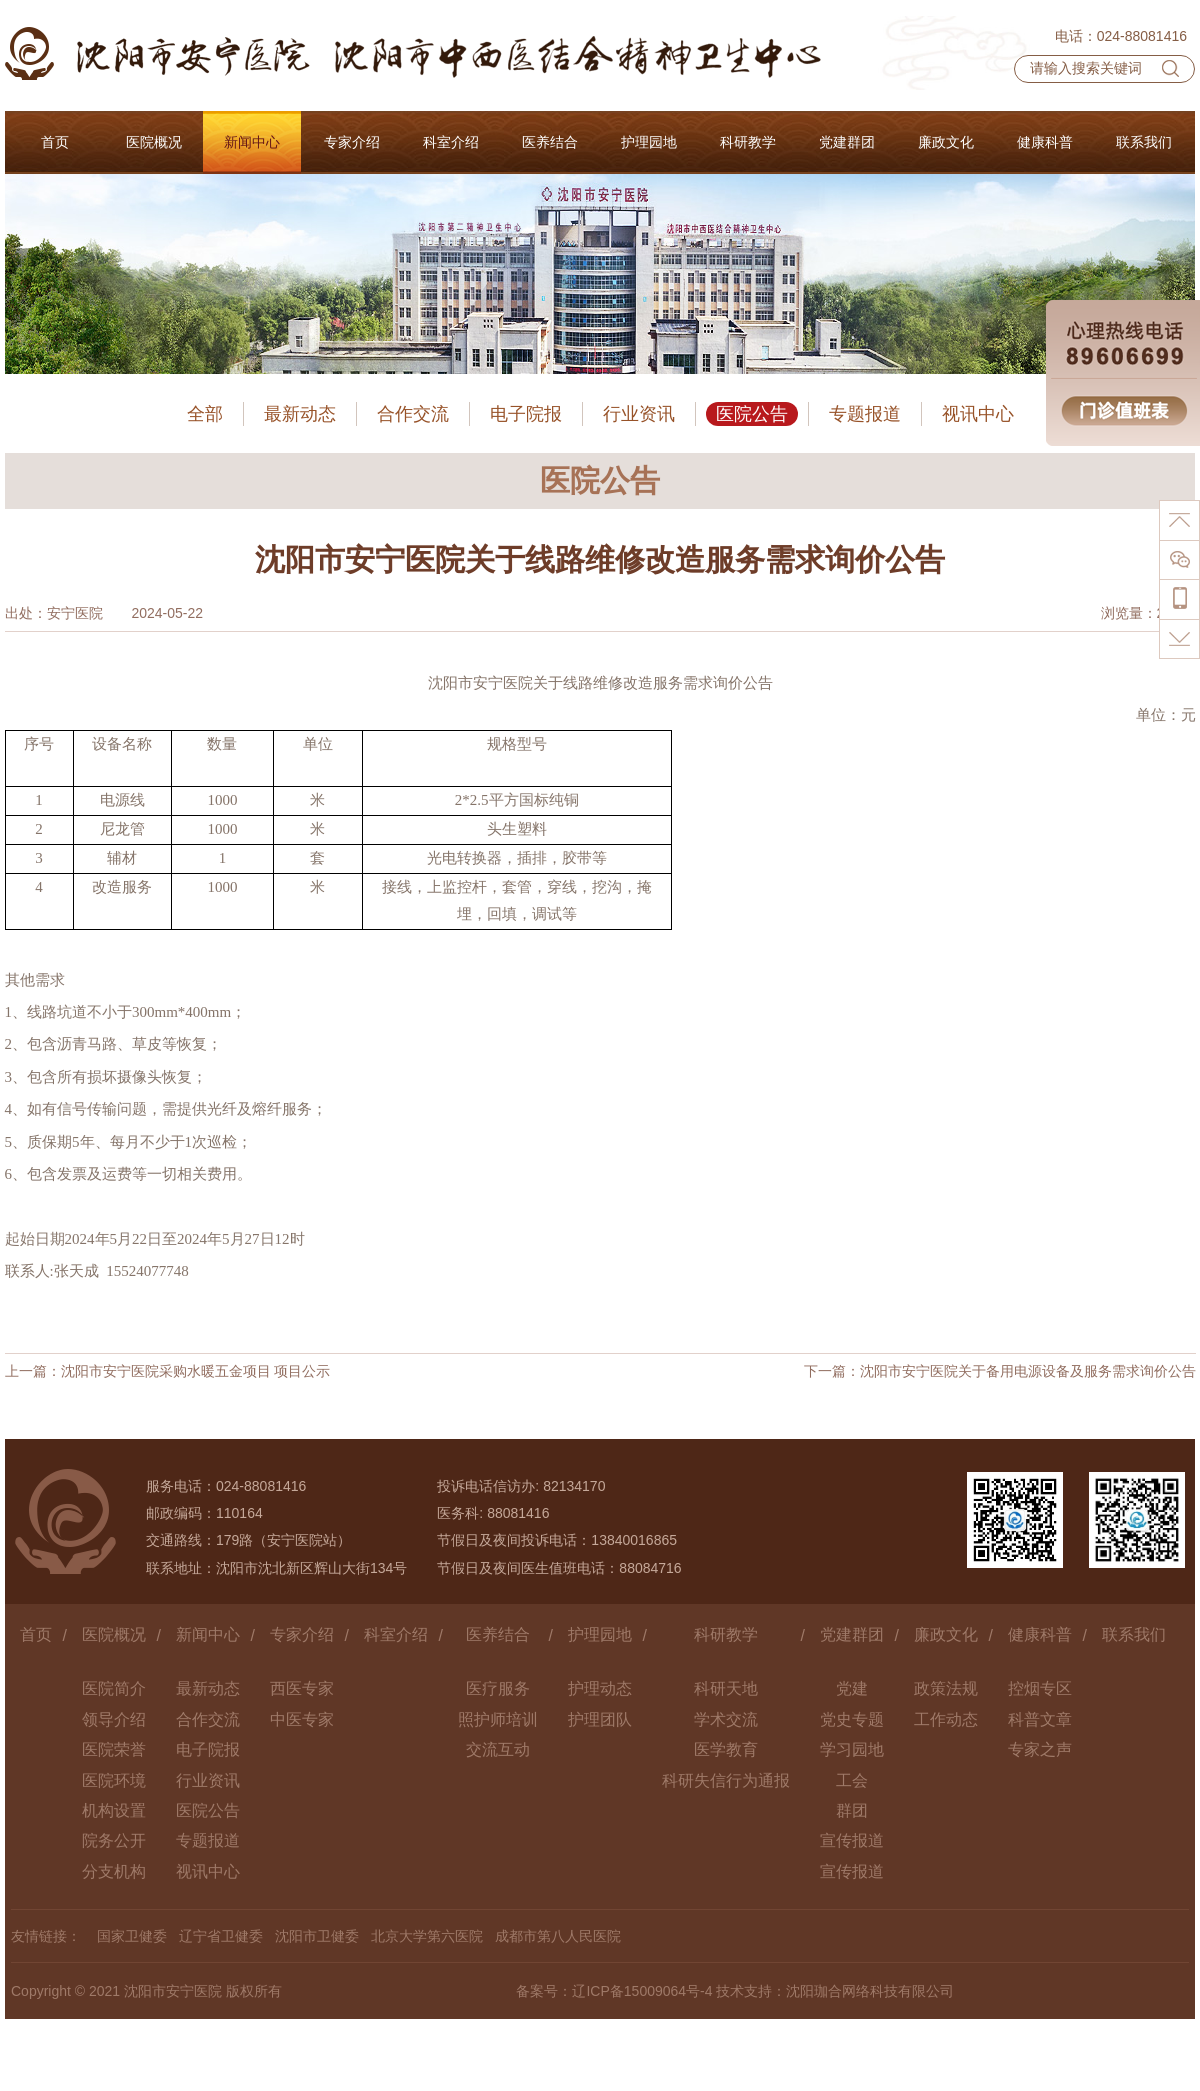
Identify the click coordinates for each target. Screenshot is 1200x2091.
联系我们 (1134, 1634)
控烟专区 (1040, 1688)
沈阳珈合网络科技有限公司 (870, 1991)
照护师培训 (498, 1719)
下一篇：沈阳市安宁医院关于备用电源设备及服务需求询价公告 (1000, 1371)
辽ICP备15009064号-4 (642, 1991)
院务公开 (114, 1840)
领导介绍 (114, 1719)
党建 (852, 1688)
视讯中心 (978, 414)
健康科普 (1040, 1634)
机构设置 (114, 1810)
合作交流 (413, 414)
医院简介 (114, 1688)
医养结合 (498, 1634)
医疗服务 (498, 1688)
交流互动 (498, 1749)
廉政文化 (946, 1634)
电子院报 (526, 414)
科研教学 (726, 1634)
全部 (205, 414)
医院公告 (752, 414)
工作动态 (946, 1719)
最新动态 (300, 414)
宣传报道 (852, 1840)
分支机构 (114, 1871)
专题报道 (865, 414)
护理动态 (600, 1688)
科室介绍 (396, 1634)
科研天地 (726, 1688)
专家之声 (1040, 1749)
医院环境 (114, 1780)
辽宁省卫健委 (221, 1936)
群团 (852, 1810)
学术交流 (726, 1719)
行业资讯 (639, 414)
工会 (852, 1780)
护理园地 (600, 1634)
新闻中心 (208, 1634)
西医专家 (302, 1688)
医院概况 (114, 1634)
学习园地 (852, 1749)
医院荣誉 (114, 1749)
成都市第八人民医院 (558, 1936)
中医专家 (302, 1719)
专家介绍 (302, 1634)
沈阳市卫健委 (317, 1936)
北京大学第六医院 (427, 1936)
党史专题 (852, 1719)
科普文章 (1040, 1719)
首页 (36, 1634)
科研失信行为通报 (726, 1780)
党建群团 (852, 1634)
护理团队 (600, 1719)
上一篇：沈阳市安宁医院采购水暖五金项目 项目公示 (168, 1371)
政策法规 (946, 1688)
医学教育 (726, 1749)
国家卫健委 (132, 1936)
